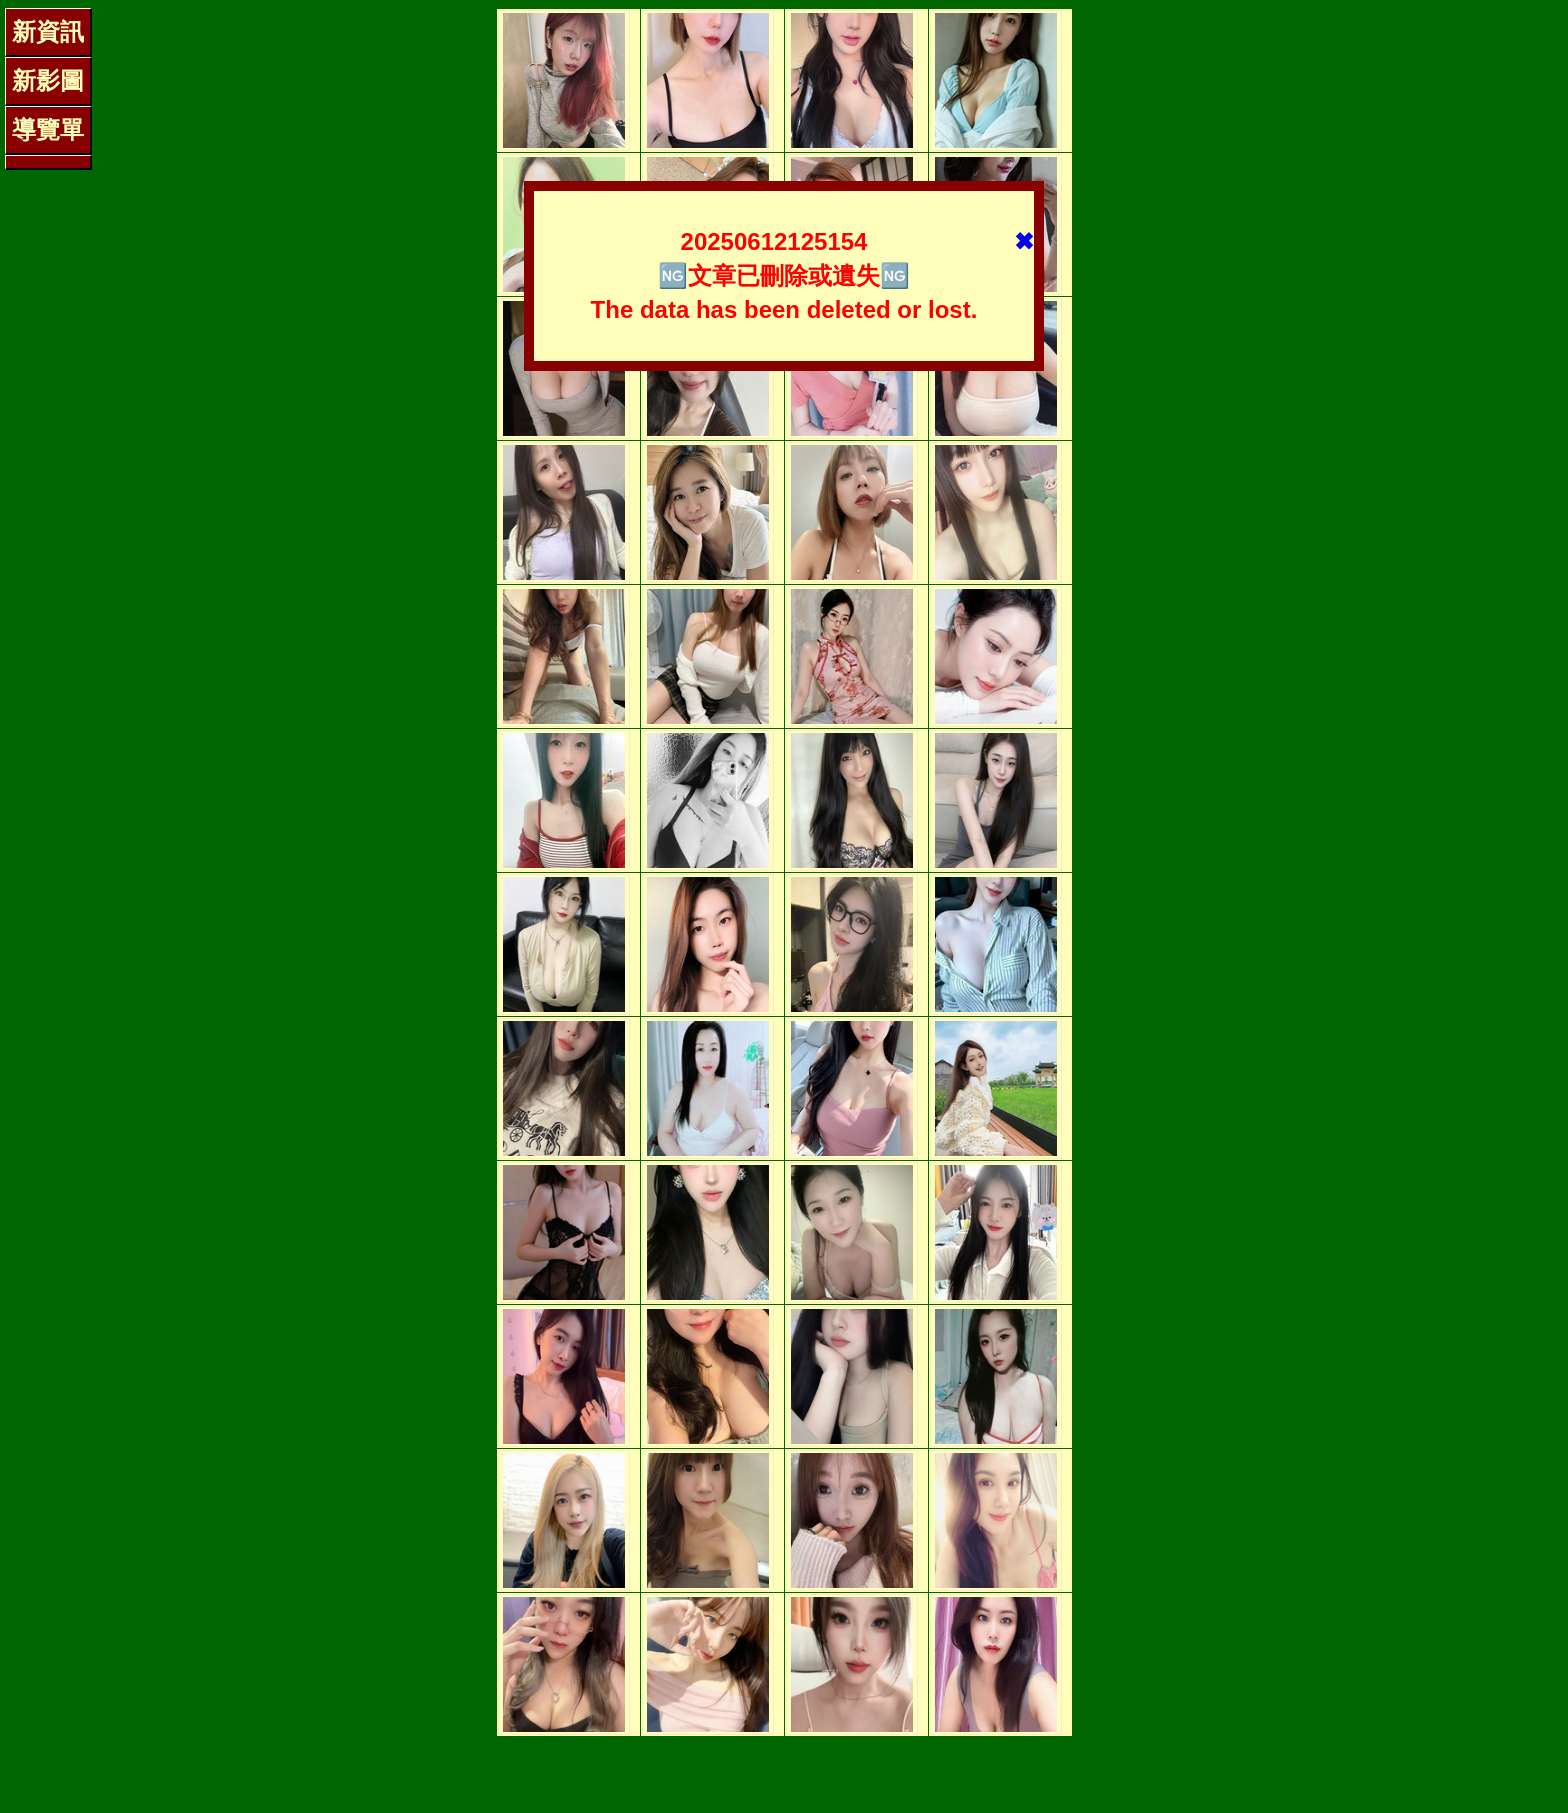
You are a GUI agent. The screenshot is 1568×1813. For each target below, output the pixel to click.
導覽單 (48, 129)
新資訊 (48, 31)
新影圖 (48, 80)
